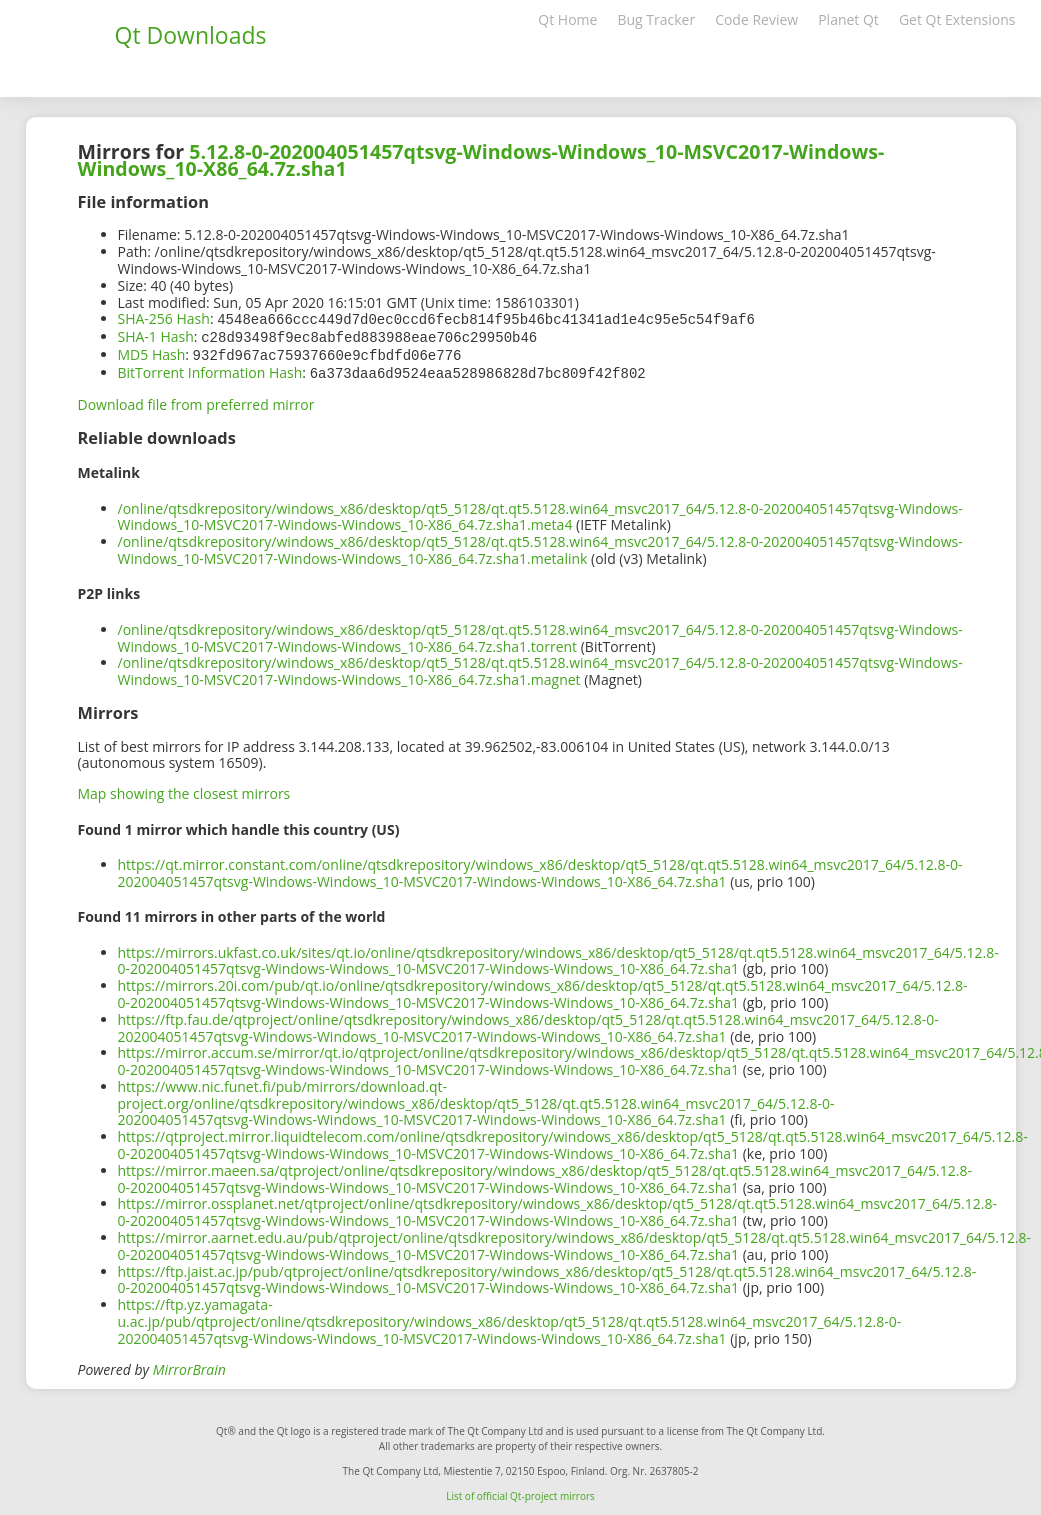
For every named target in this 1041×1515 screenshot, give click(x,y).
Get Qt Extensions (957, 19)
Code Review (756, 19)
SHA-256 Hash (164, 318)
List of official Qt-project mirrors (520, 1492)
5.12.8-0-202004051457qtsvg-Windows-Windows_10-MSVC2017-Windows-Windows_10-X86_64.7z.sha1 (481, 160)
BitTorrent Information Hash (210, 369)
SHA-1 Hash (156, 335)
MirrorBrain (189, 1365)
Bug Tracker (656, 19)
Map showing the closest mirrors (184, 789)
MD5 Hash (152, 352)
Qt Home (567, 19)
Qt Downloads (191, 35)
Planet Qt (848, 19)
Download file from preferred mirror (196, 400)
